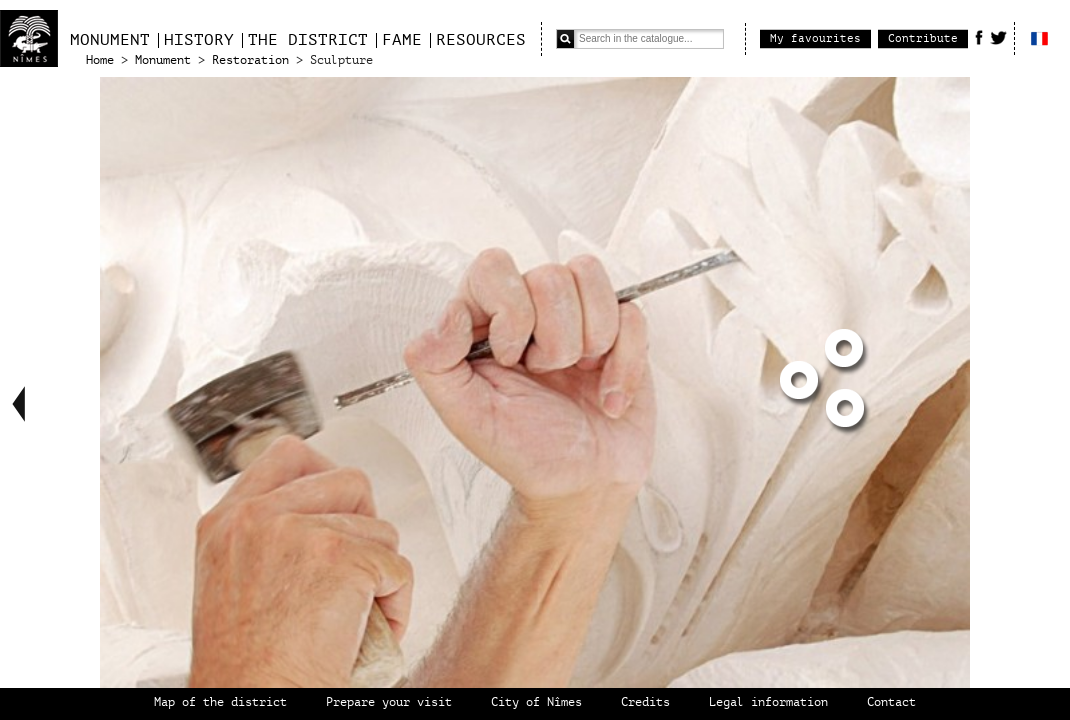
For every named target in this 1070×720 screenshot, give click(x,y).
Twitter (998, 37)
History (199, 40)
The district (308, 40)
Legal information (768, 702)
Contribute (923, 38)
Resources (481, 40)
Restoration (250, 60)
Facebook (979, 37)
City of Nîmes (536, 702)
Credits (645, 702)
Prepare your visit (389, 702)
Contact (891, 702)
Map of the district (220, 702)
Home (100, 60)
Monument (110, 40)
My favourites (815, 38)
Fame (402, 40)
